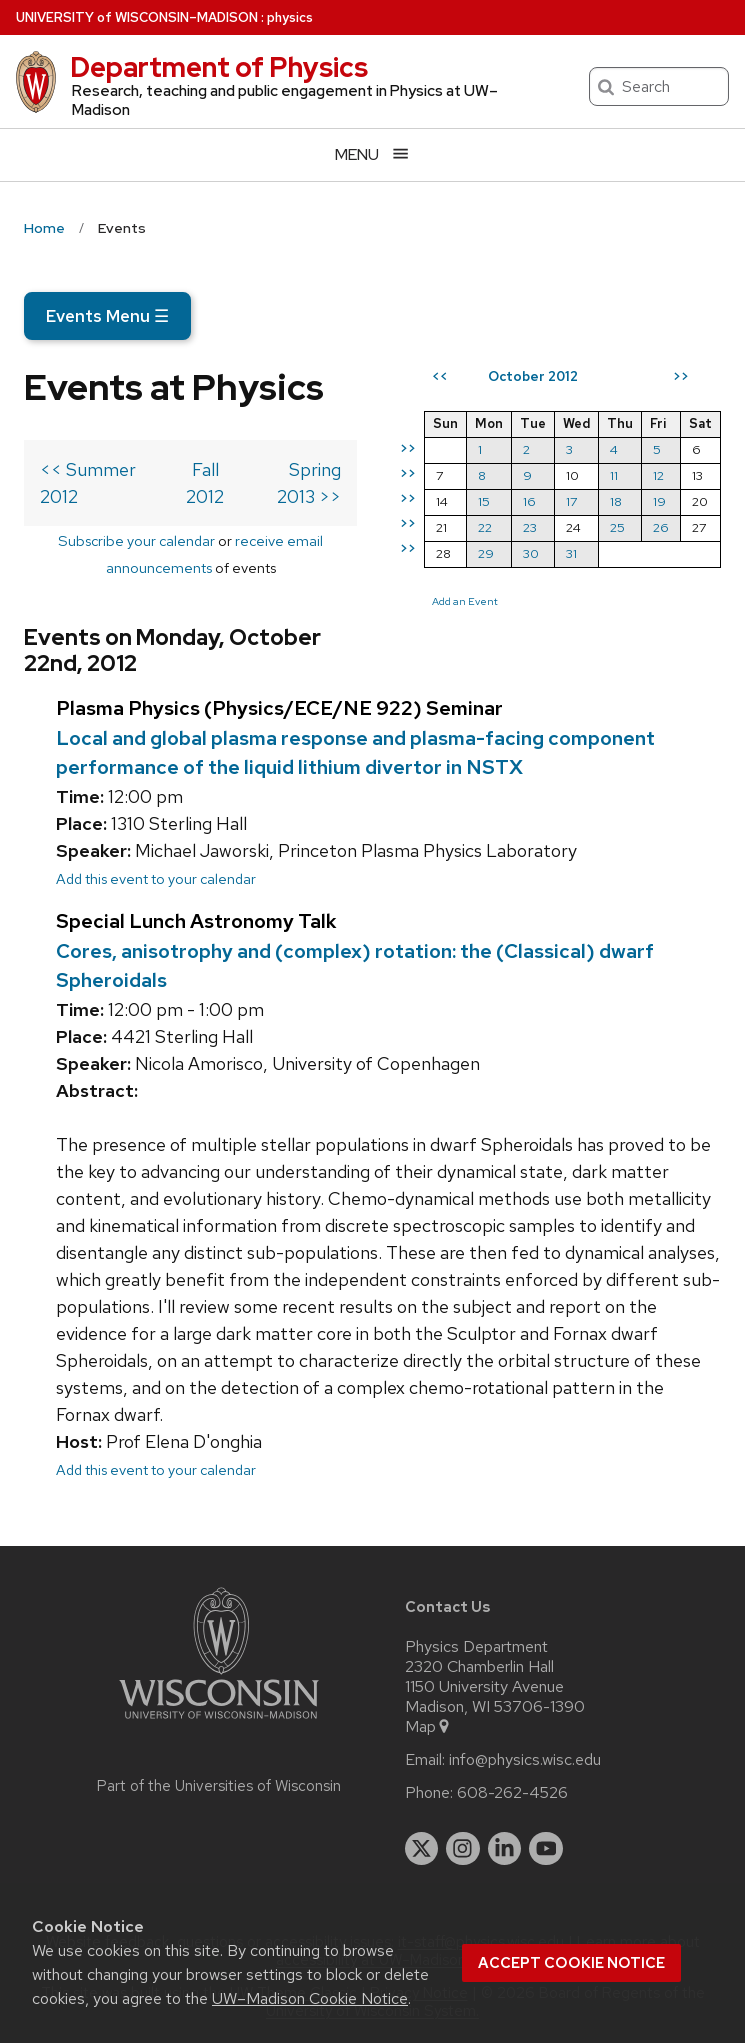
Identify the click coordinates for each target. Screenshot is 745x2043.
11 (614, 475)
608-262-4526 (512, 1793)
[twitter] (422, 1849)
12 (658, 475)
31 (571, 553)
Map (428, 1727)
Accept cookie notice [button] (571, 1963)
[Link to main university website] (219, 1722)
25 (617, 527)
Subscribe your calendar (136, 540)
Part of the (219, 1786)
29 (486, 553)
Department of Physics (219, 67)
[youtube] (546, 1849)
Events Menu (107, 316)
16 (529, 501)
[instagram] (463, 1849)
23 (530, 527)
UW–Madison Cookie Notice (310, 1998)
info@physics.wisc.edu (525, 1760)
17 (571, 501)
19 (659, 501)
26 (661, 527)
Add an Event (465, 601)
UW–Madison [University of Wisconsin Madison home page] (137, 17)
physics (290, 17)
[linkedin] (505, 1849)
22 (485, 527)
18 (616, 501)
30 (531, 553)
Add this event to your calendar (156, 878)
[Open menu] (372, 154)
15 (484, 501)
